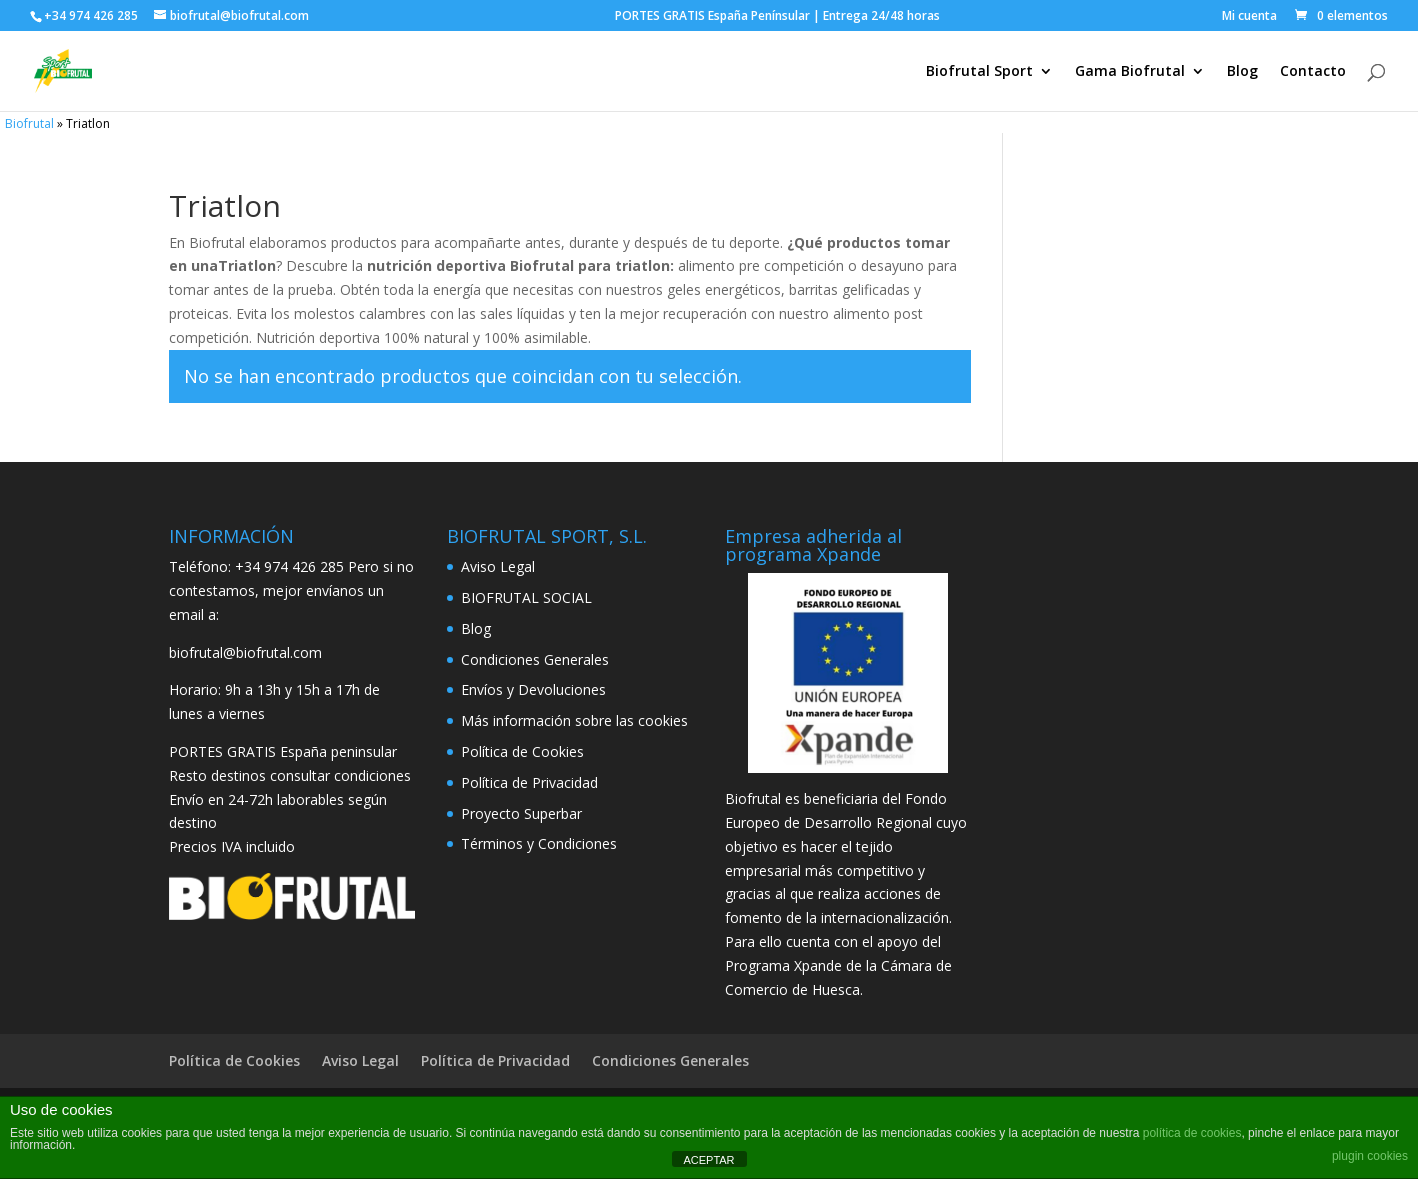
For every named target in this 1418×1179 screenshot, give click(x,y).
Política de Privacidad (529, 782)
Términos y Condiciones (539, 843)
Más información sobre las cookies (574, 720)
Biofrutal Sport (979, 72)
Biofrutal (29, 123)
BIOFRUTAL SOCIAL (526, 597)
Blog (1242, 72)
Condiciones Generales (535, 659)
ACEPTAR (708, 1160)
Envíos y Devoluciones (533, 689)
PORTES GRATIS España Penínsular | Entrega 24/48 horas (911, 17)
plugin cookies (1370, 1156)
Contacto (1313, 72)
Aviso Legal (498, 566)
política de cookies (1192, 1133)
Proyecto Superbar (521, 813)
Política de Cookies (522, 751)
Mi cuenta (1249, 17)
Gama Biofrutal (1130, 72)
